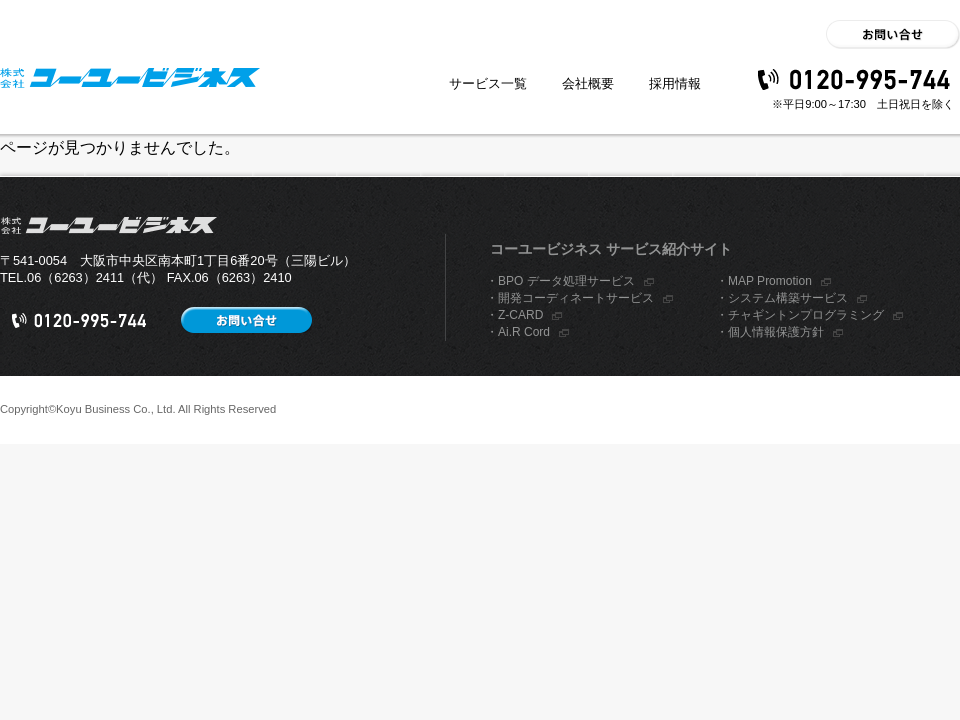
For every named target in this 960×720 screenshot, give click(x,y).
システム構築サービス (788, 298)
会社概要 (588, 83)
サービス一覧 (488, 83)
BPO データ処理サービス (566, 281)
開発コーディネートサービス (576, 298)
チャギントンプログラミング (806, 315)
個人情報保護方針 (776, 332)
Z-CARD (520, 315)
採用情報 (675, 83)
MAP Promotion (770, 281)
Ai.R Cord (524, 332)
